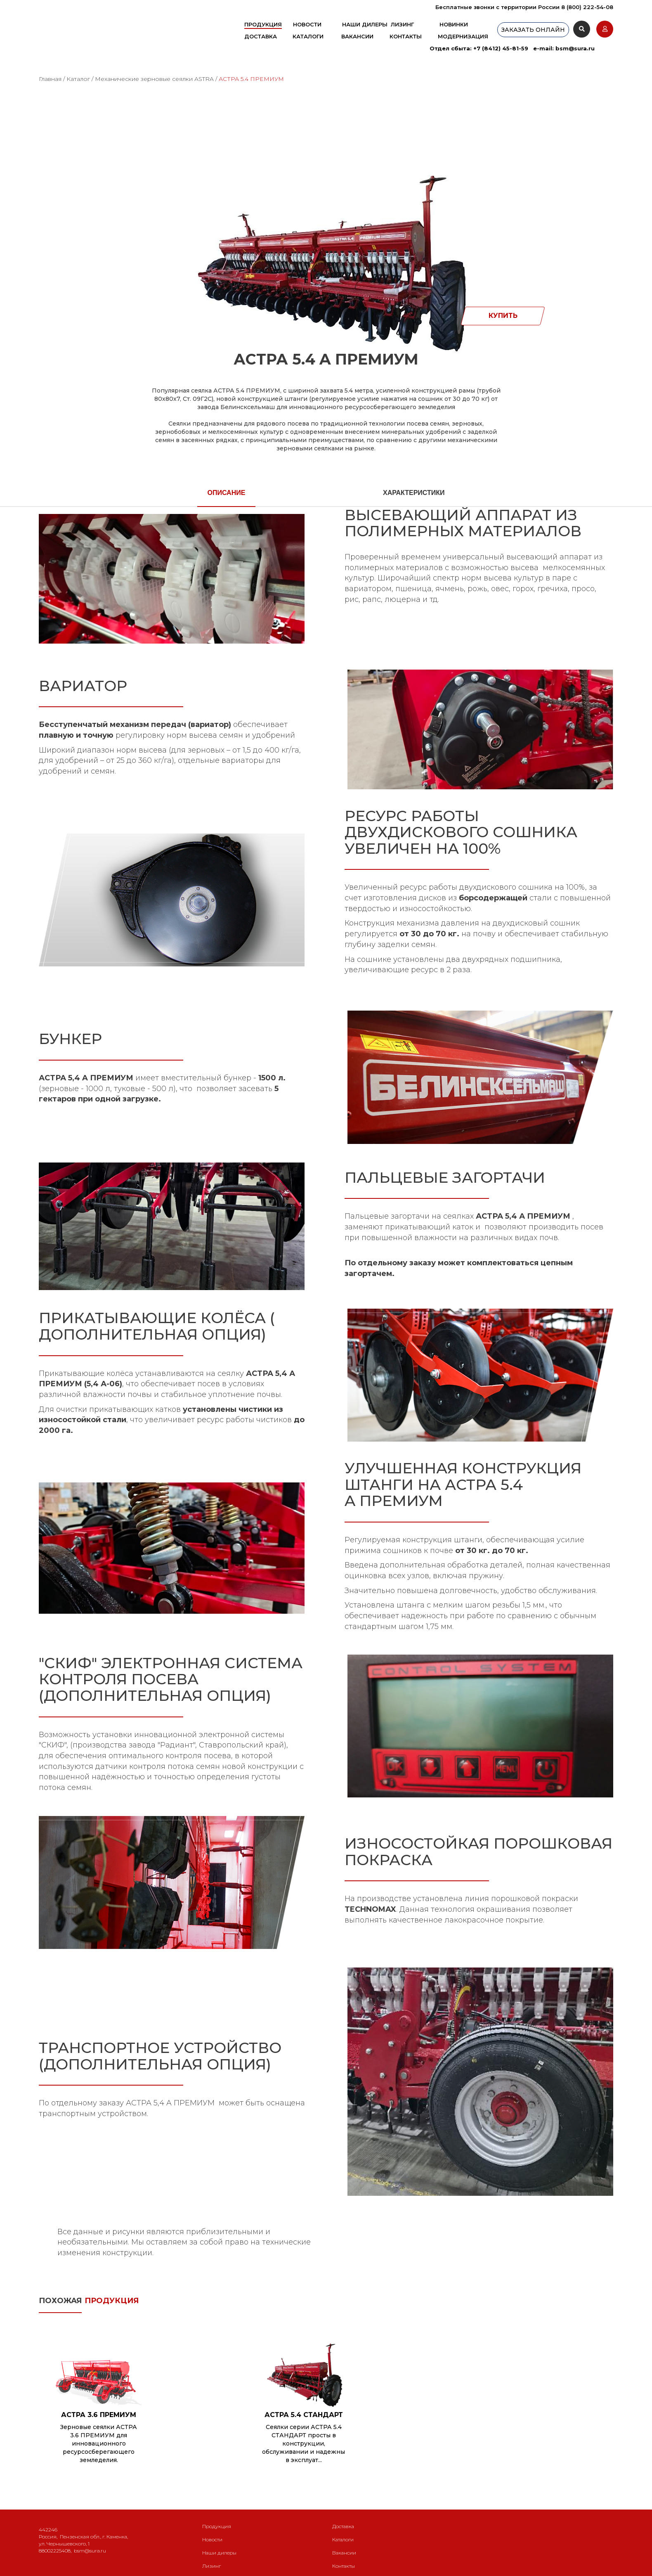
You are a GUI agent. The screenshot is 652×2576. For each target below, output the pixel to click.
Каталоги (308, 36)
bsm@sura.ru (575, 48)
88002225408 (55, 2551)
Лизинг (402, 24)
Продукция (263, 24)
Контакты (406, 36)
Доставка (260, 36)
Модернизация (463, 36)
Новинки (453, 24)
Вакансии (357, 36)
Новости (307, 24)
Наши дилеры (364, 24)
